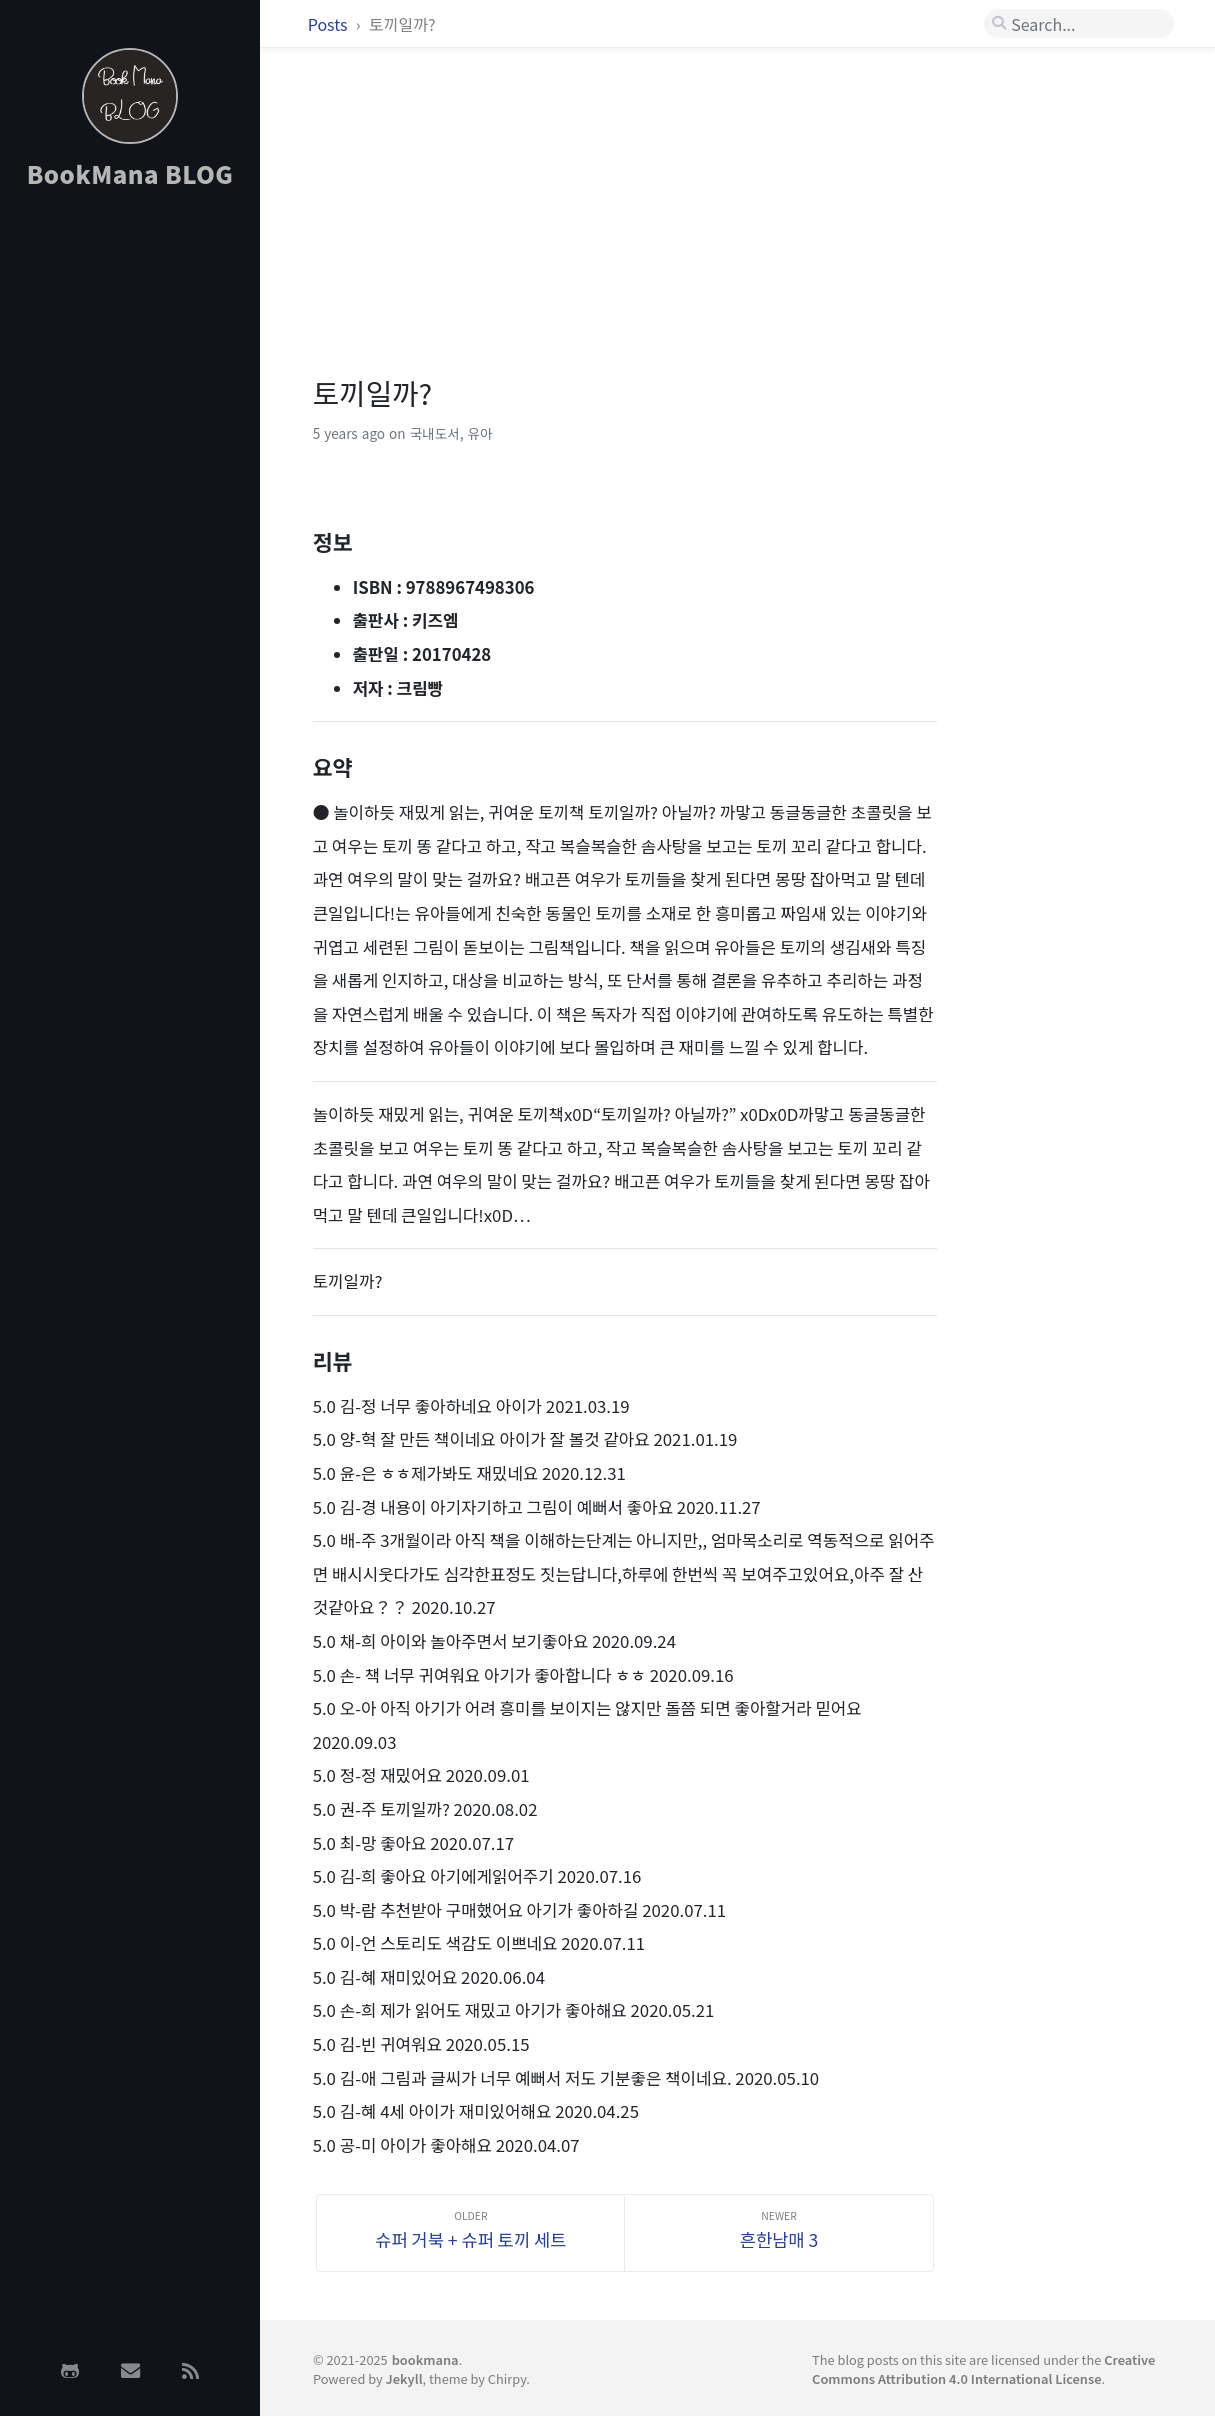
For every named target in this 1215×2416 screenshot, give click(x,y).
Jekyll (404, 2378)
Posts (329, 24)
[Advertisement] (130, 523)
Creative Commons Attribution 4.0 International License (983, 2369)
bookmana (425, 2359)
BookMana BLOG (130, 173)
